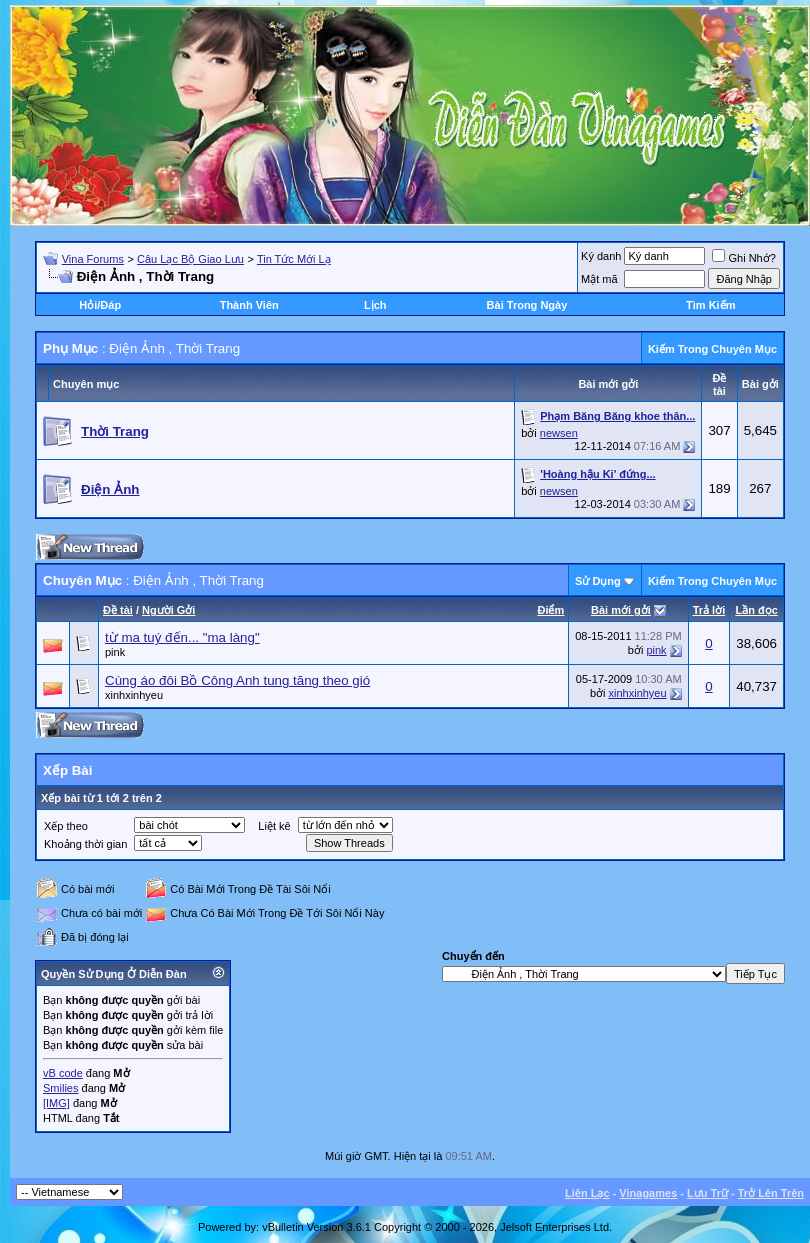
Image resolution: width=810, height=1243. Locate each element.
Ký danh (601, 256)
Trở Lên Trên (771, 1193)
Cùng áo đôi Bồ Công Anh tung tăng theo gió (237, 680)
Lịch (375, 305)
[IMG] (56, 1103)
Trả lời (709, 610)
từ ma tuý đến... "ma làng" (182, 637)
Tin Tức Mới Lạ (294, 259)
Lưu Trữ (707, 1193)
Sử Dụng (598, 581)
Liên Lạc (587, 1193)
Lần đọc (756, 610)
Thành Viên (249, 305)
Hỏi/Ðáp (100, 305)
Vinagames (648, 1193)
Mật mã (599, 279)
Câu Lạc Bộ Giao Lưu (190, 259)
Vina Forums (93, 259)
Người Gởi (168, 610)
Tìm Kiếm (710, 305)
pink (115, 652)
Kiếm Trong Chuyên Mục (712, 349)
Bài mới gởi (621, 610)
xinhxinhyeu (134, 695)
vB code (63, 1073)
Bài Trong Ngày (527, 305)
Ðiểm (550, 610)
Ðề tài (118, 610)
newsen (559, 433)
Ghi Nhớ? (743, 258)
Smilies (60, 1088)
